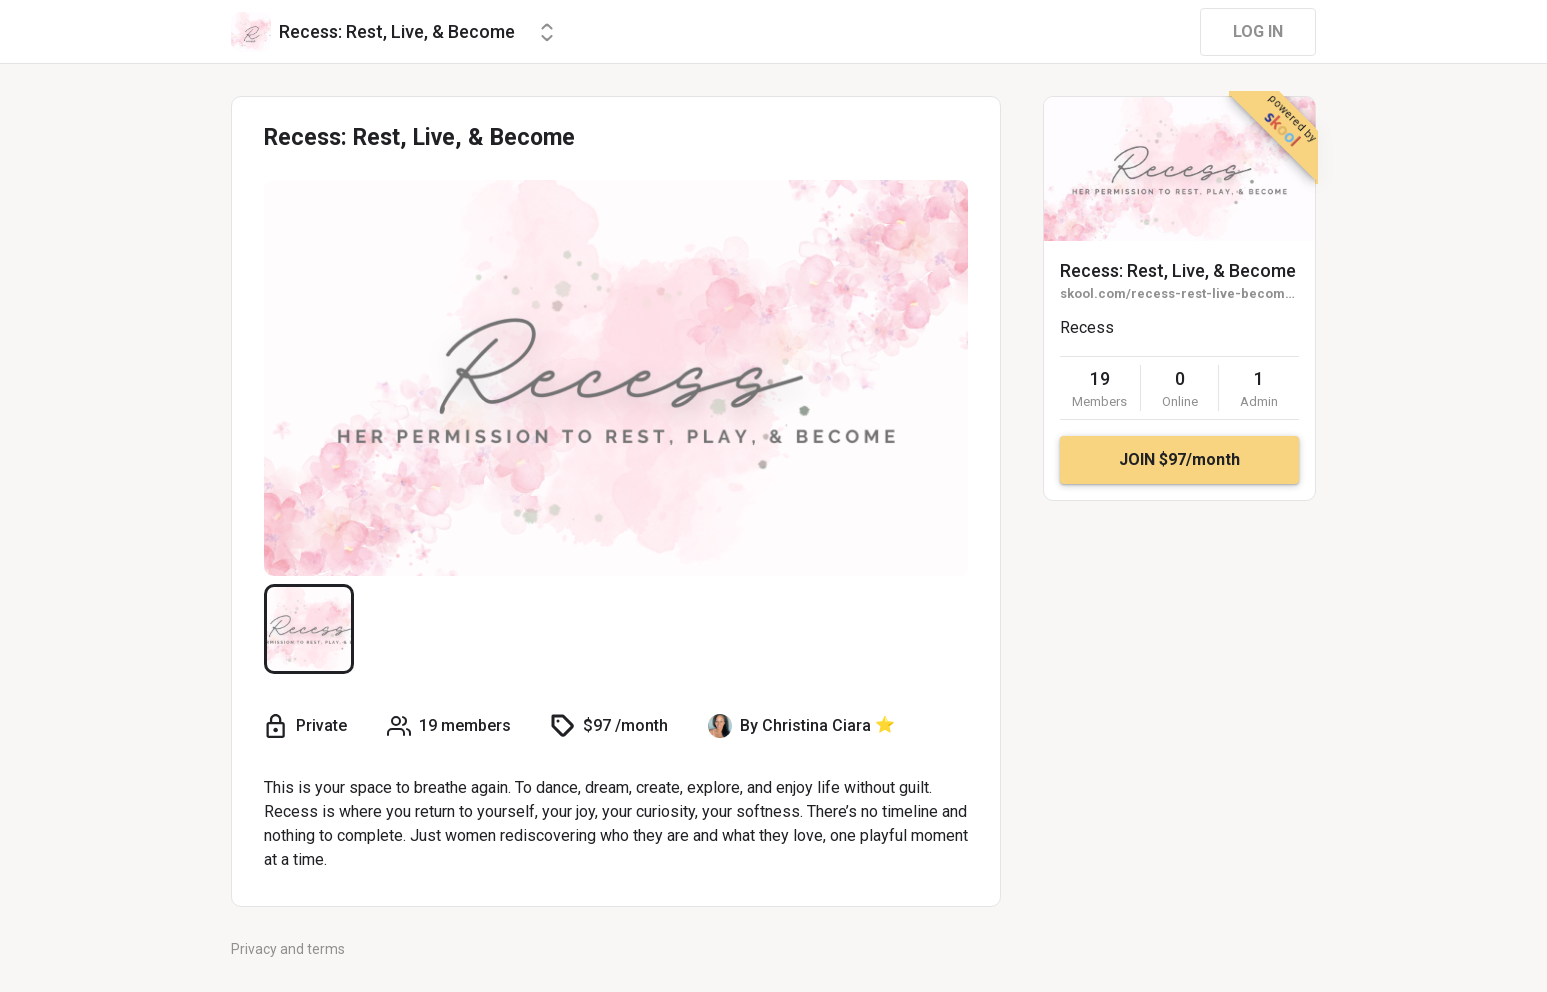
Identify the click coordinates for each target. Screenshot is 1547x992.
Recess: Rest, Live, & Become (1178, 270)
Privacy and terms (288, 949)
